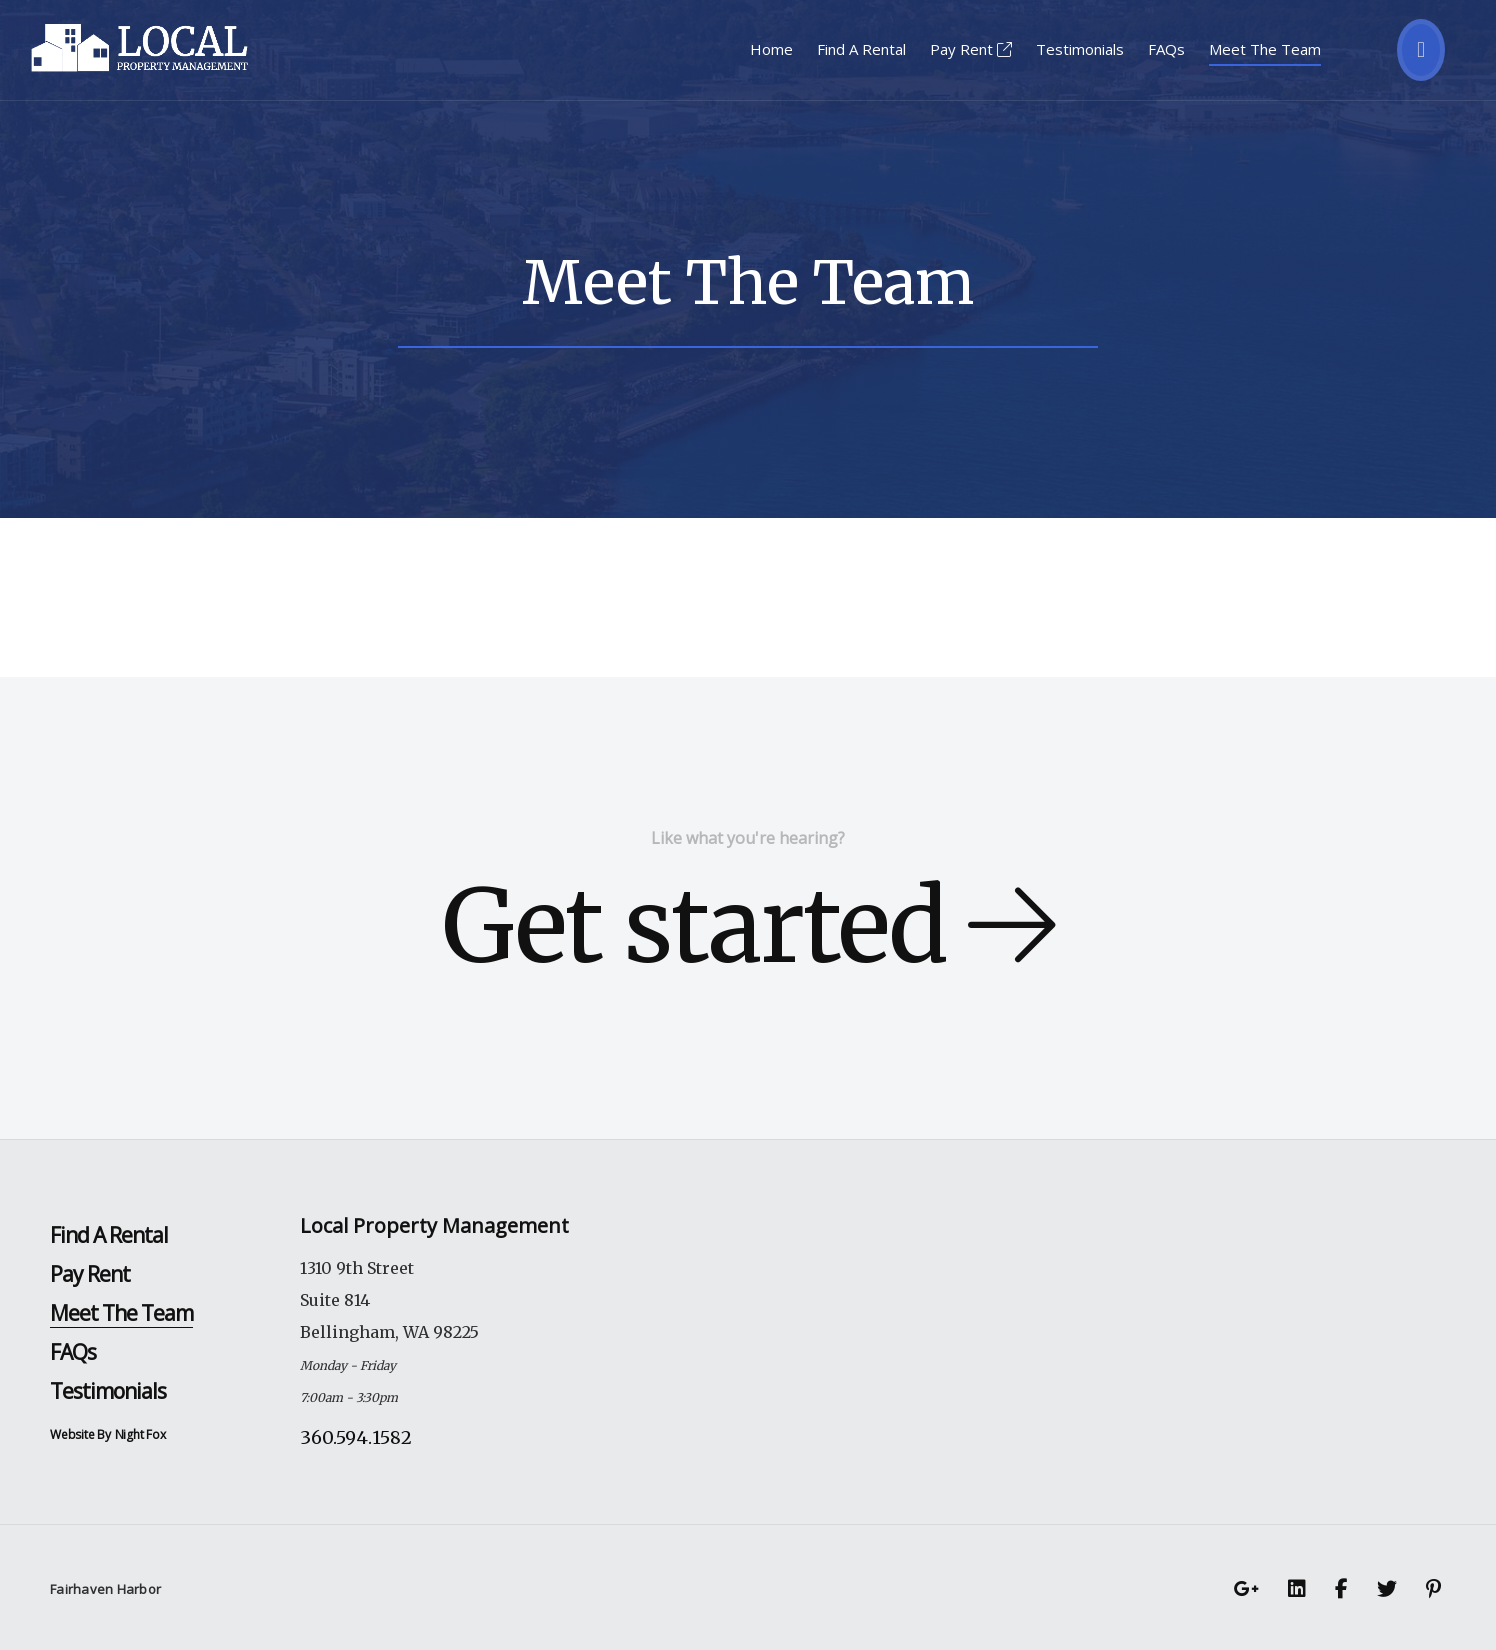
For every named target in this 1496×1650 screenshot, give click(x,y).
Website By (80, 1434)
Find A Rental (861, 49)
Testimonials (1080, 49)
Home (771, 49)
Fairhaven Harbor (105, 1589)
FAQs (1166, 49)
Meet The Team (1265, 49)
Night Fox (140, 1434)
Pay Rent (971, 49)
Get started (748, 926)
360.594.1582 (356, 1437)
